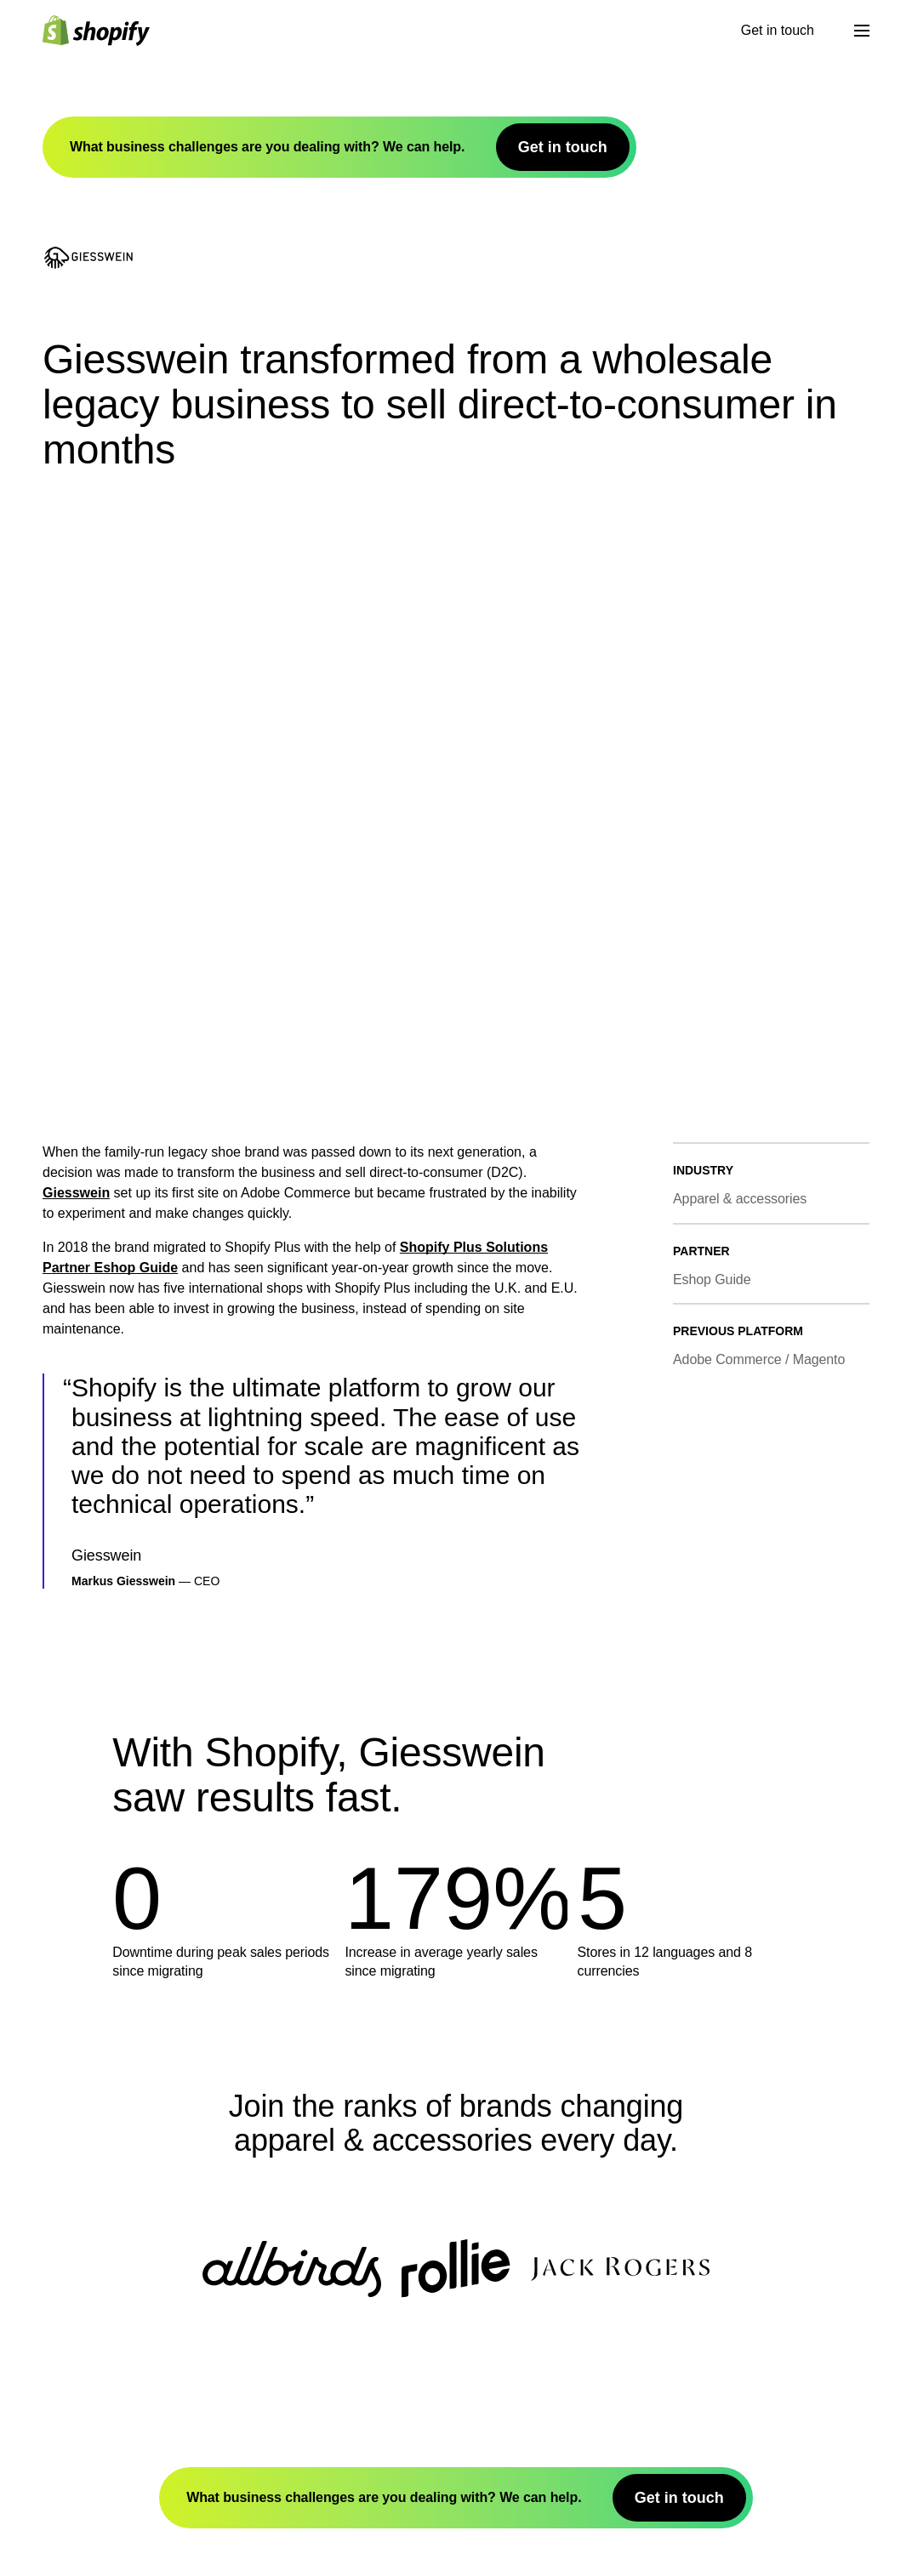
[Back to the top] (134, 2208)
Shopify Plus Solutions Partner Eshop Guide (456, 323)
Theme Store (110, 2401)
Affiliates (100, 2447)
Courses (97, 2558)
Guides (94, 2543)
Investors (100, 2304)
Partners (97, 2432)
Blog (88, 2512)
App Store (102, 2416)
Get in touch (40, 162)
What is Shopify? (122, 2273)
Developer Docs (119, 2386)
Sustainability (112, 2319)
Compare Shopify (123, 2528)
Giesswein (35, 294)
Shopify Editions (121, 2289)
